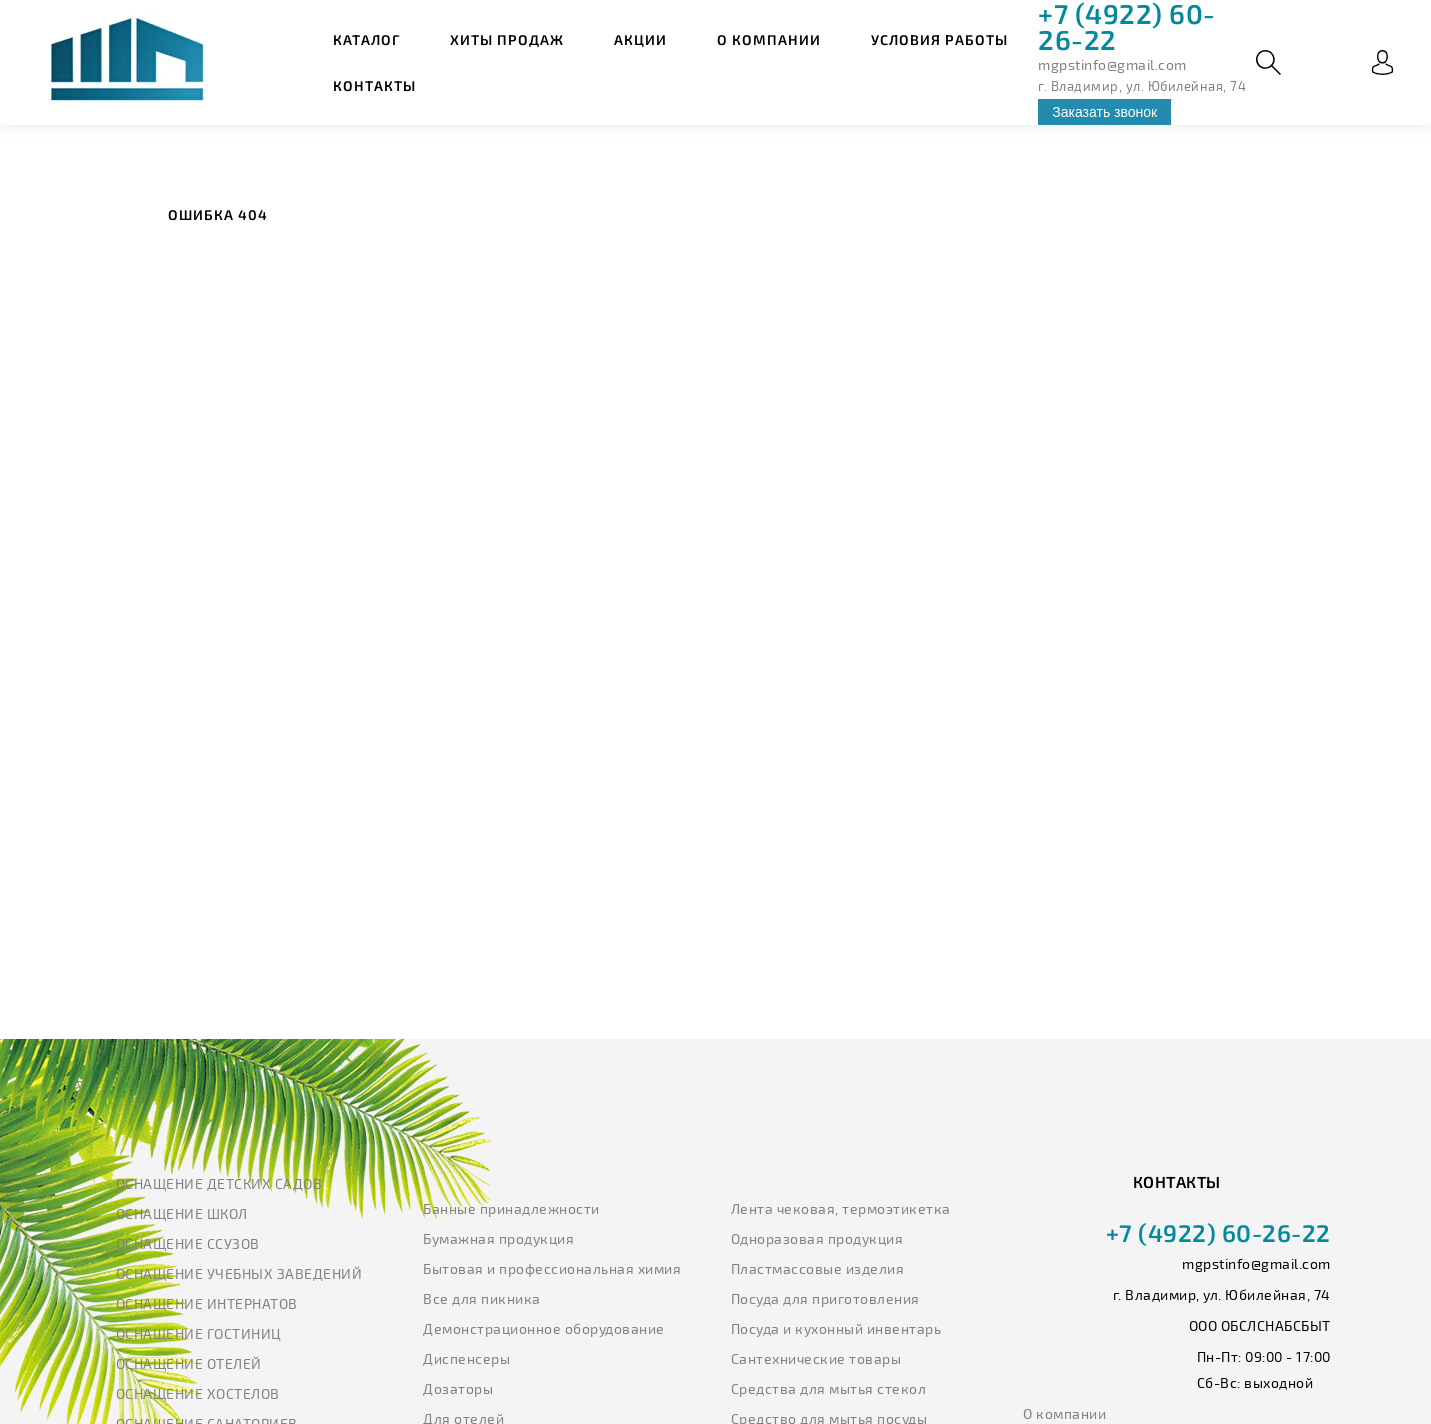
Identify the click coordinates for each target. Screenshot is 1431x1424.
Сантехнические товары (816, 1358)
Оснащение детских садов (219, 1183)
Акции (640, 39)
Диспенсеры (466, 1358)
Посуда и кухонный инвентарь (836, 1328)
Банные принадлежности (511, 1208)
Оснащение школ (182, 1213)
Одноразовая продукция (817, 1238)
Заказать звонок (1104, 112)
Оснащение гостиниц (199, 1333)
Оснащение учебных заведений (239, 1273)
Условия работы (939, 39)
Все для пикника (482, 1298)
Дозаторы (458, 1388)
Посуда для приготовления (825, 1298)
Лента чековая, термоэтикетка (841, 1208)
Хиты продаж (507, 39)
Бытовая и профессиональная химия (552, 1268)
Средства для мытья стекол (829, 1388)
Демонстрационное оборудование (544, 1328)
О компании (769, 39)
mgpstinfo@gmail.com (1112, 64)
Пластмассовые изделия (818, 1268)
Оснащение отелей (189, 1363)
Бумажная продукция (498, 1238)
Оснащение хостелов (198, 1393)
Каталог (366, 39)
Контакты (374, 85)
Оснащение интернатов (207, 1303)
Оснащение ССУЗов (188, 1243)
